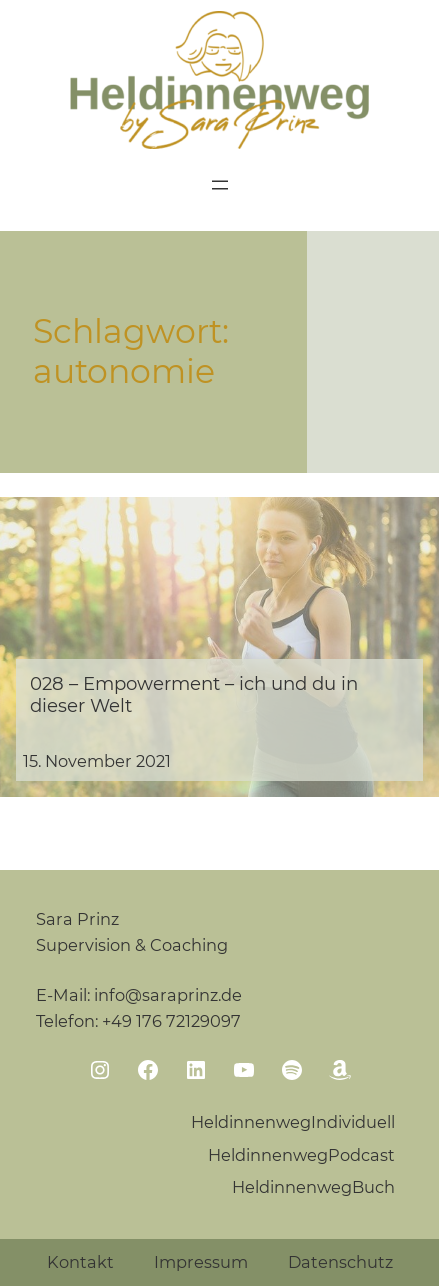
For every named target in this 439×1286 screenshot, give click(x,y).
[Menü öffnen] (220, 185)
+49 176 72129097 (171, 1021)
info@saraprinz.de (168, 995)
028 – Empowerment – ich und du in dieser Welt (194, 695)
